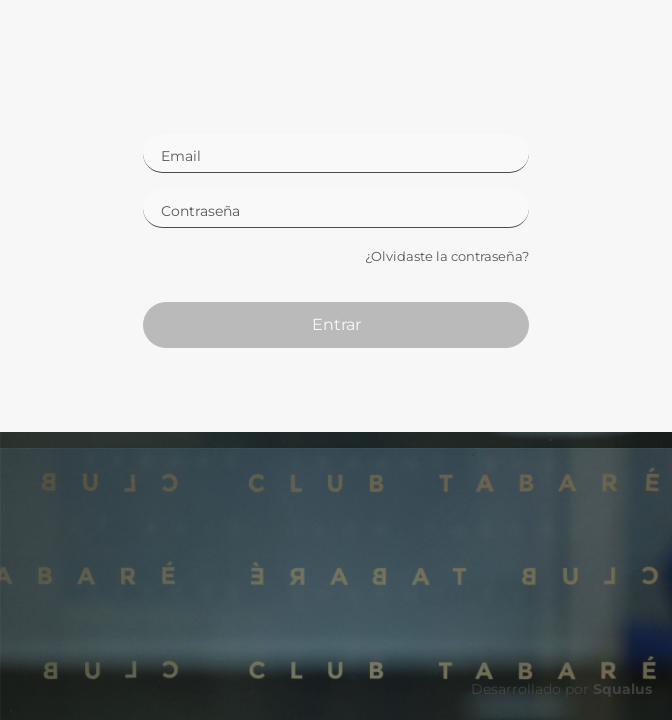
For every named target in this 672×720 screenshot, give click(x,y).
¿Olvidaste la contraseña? (447, 256)
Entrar (336, 324)
